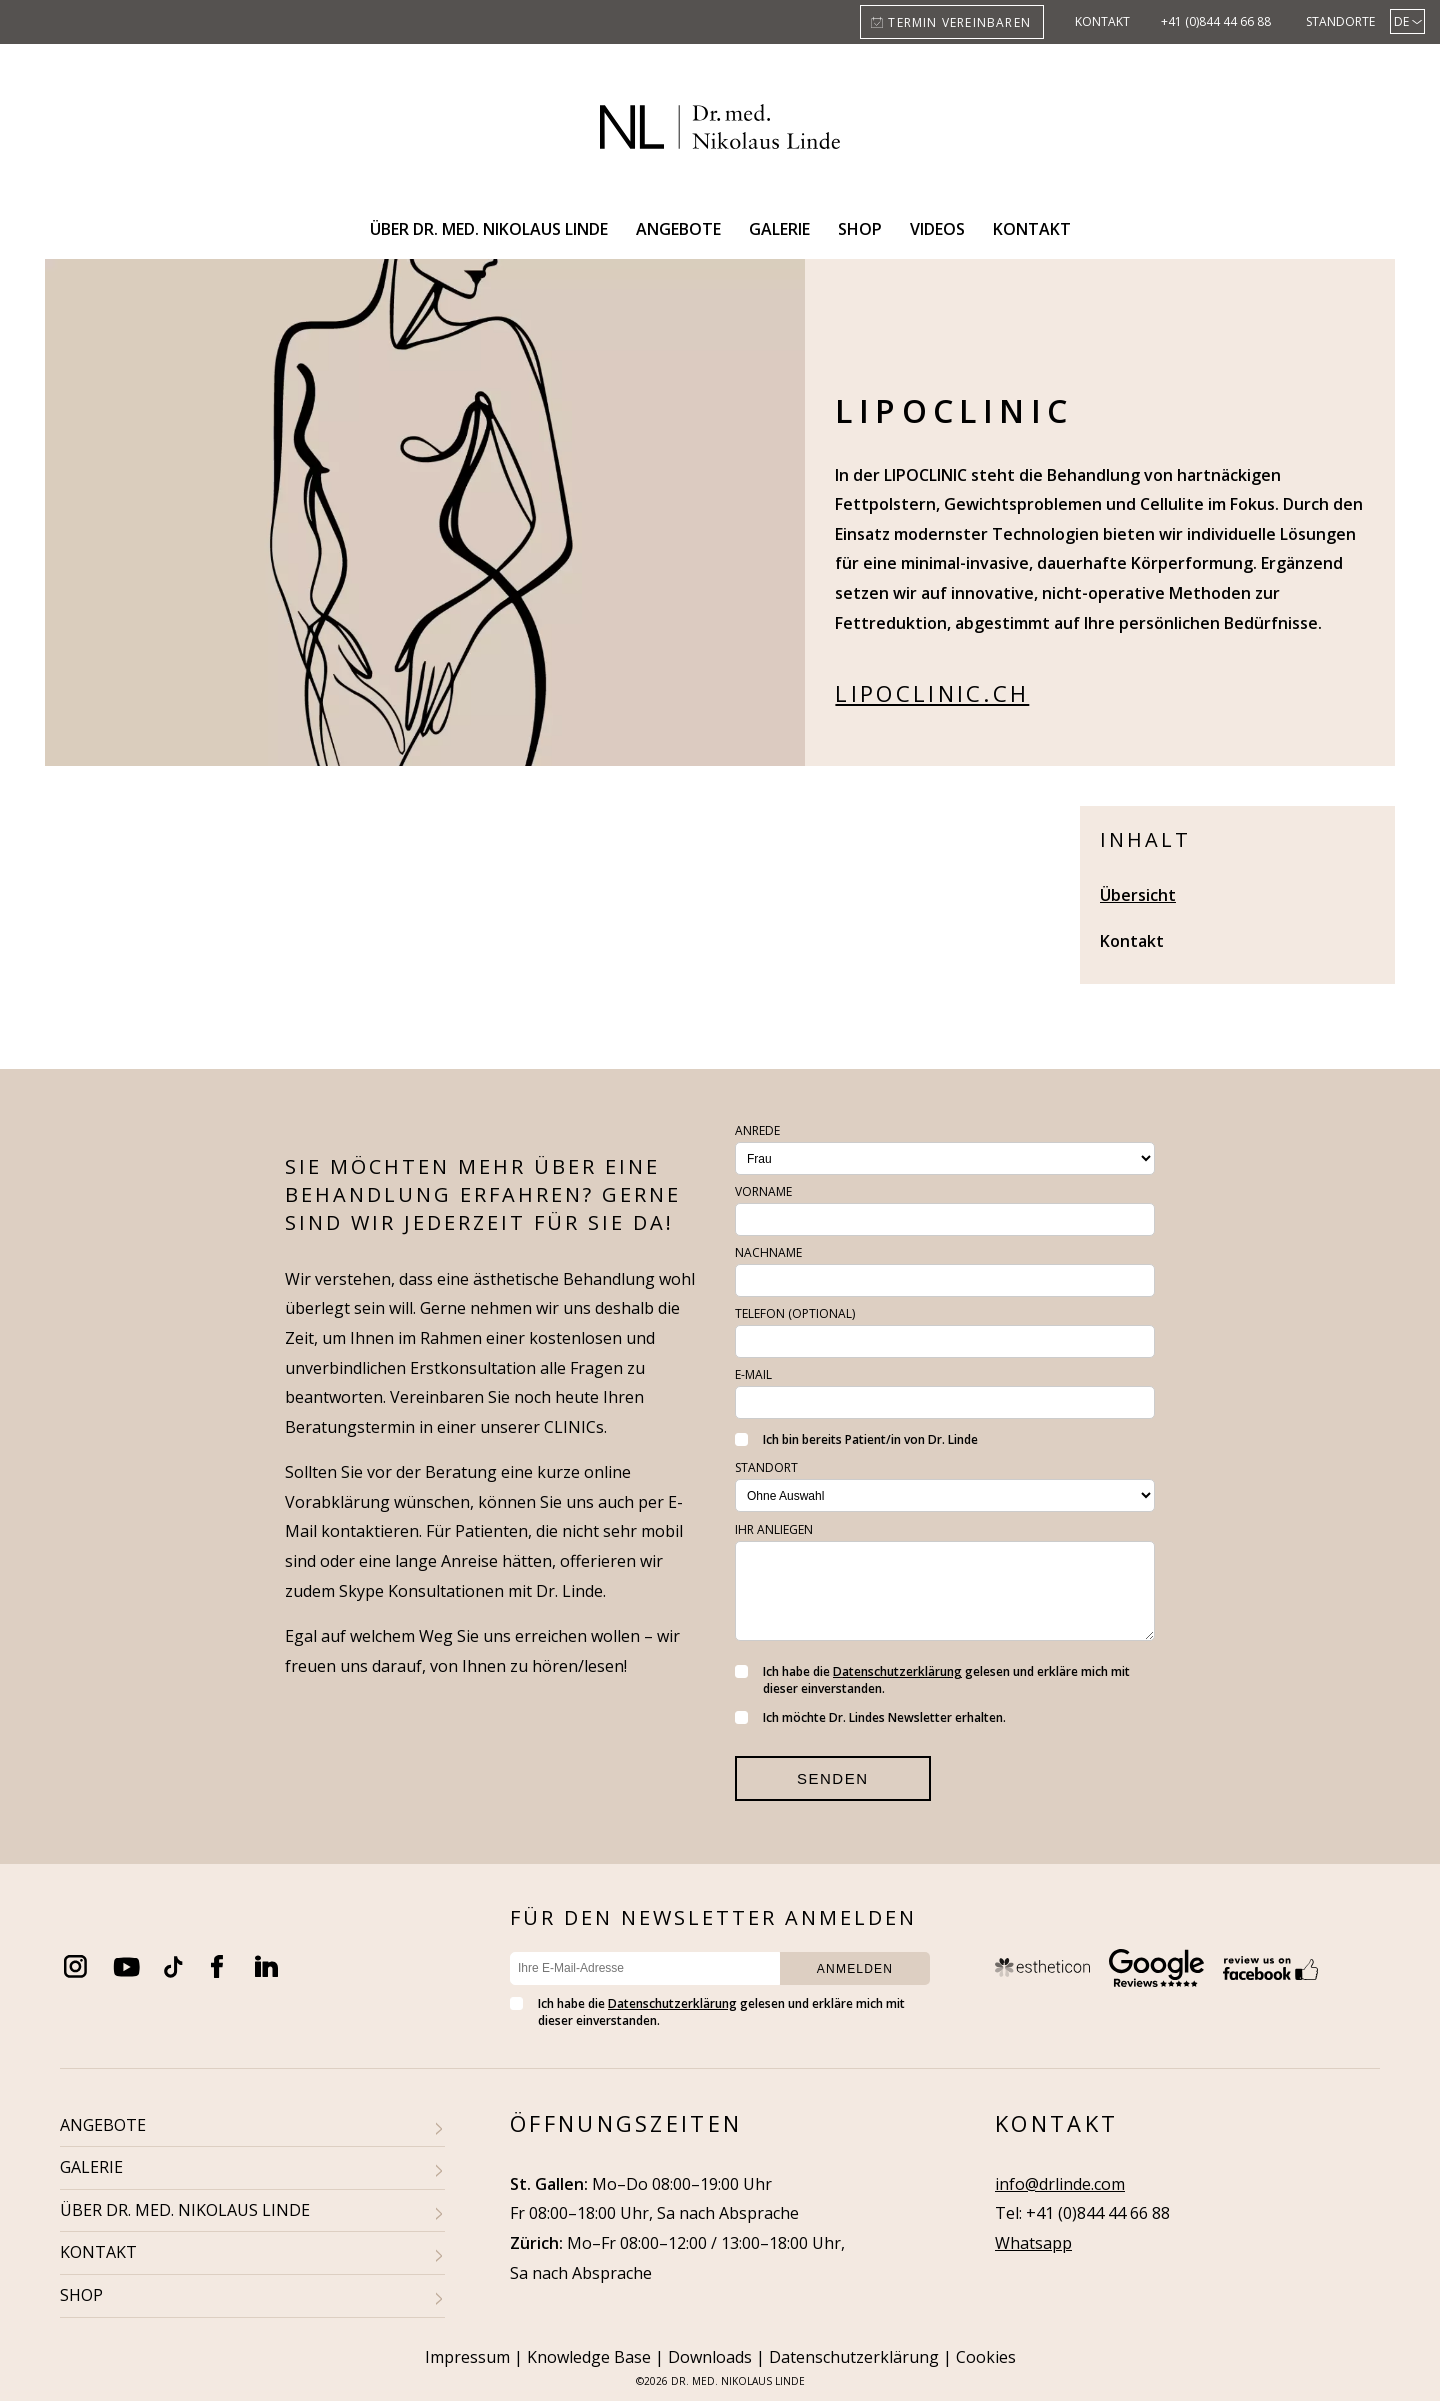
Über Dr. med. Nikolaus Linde (489, 229)
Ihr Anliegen (774, 1529)
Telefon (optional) (795, 1313)
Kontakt (1102, 21)
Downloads (710, 2357)
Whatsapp (1033, 2243)
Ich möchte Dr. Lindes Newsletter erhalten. (870, 1717)
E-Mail (753, 1374)
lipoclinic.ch (932, 693)
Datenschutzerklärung (897, 1671)
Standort (766, 1467)
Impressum (467, 2357)
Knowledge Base (589, 2357)
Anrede (757, 1130)
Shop (860, 229)
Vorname (763, 1191)
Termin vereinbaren (959, 22)
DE (1401, 21)
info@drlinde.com (1060, 2184)
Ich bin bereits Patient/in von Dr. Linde (856, 1439)
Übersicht (1138, 895)
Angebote (678, 229)
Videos (937, 229)
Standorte (1340, 21)
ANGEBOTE (103, 2125)
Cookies (986, 2357)
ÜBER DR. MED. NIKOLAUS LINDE (185, 2210)
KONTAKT (98, 2252)
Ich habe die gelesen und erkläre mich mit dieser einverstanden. (932, 1680)
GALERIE (91, 2167)
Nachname (768, 1252)
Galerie (779, 229)
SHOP (81, 2295)
